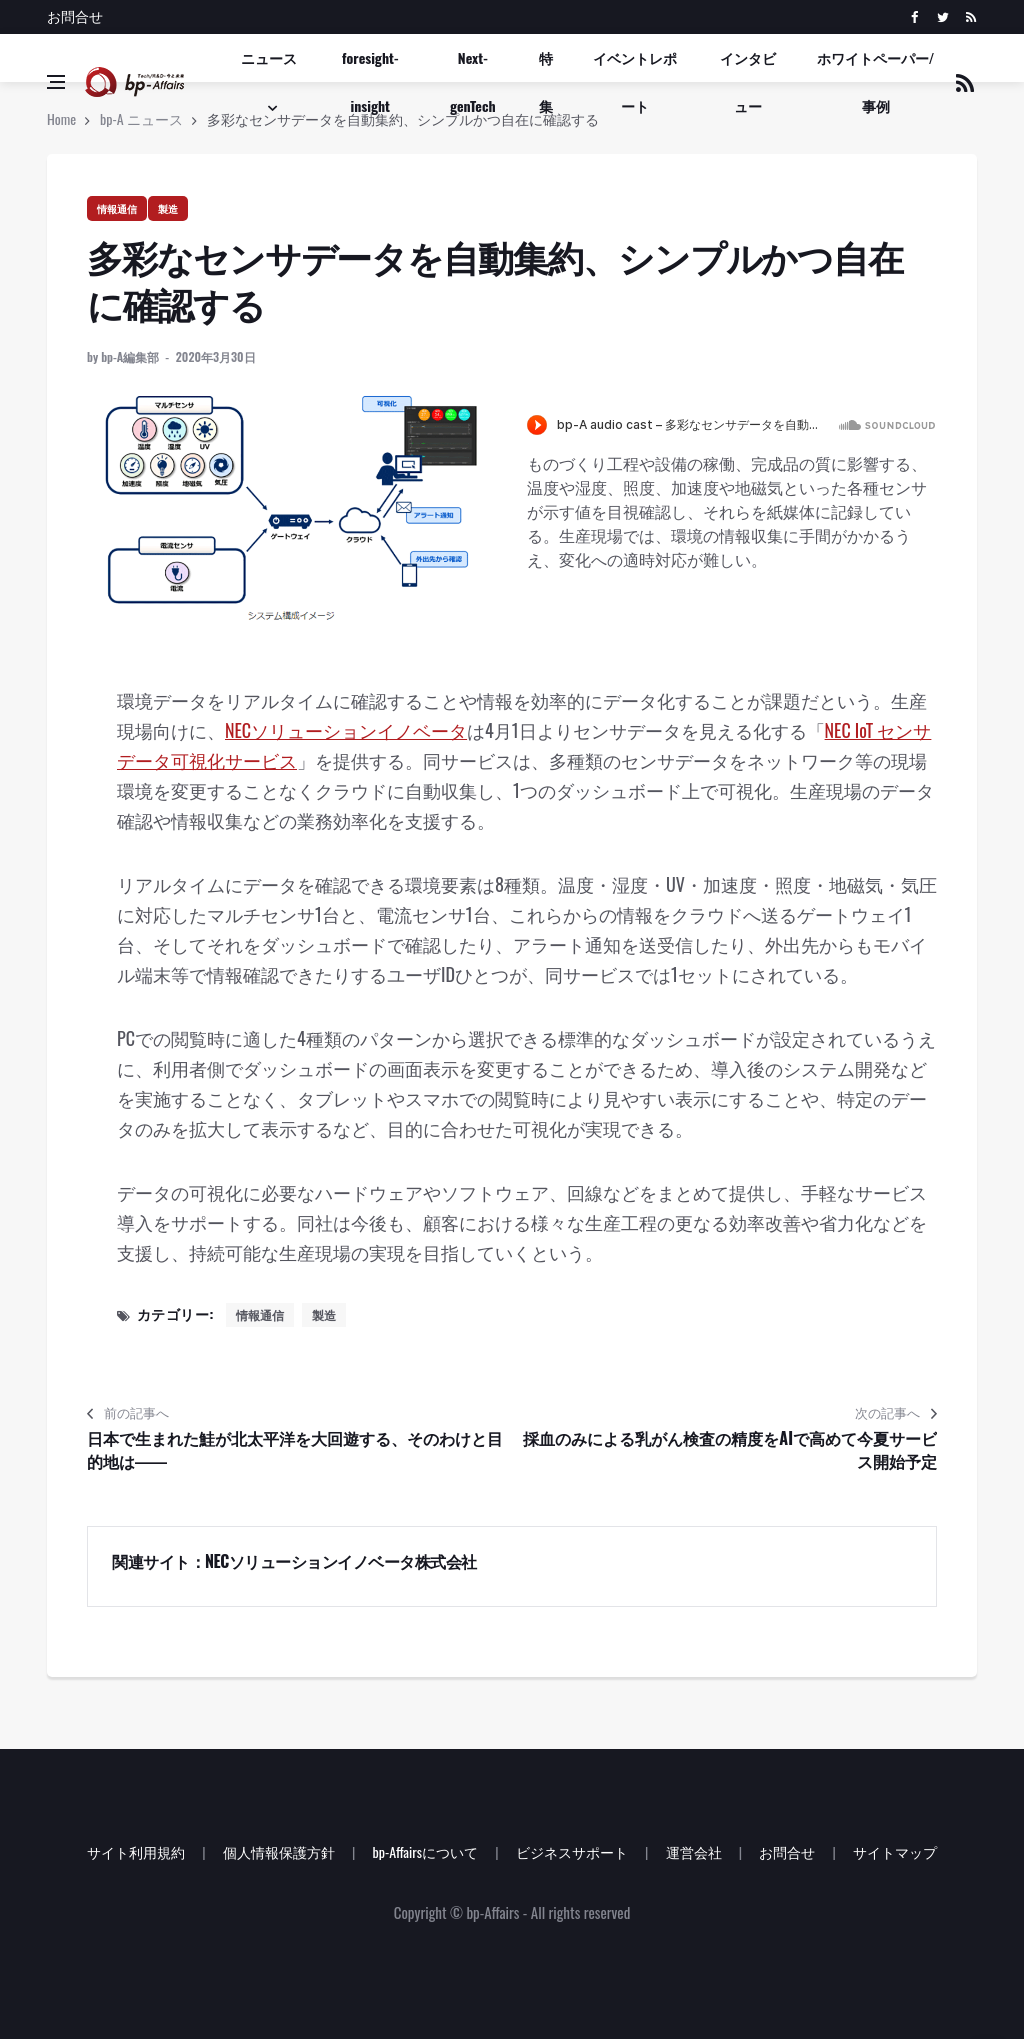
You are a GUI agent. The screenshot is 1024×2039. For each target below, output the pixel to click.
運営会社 (694, 1851)
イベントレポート (635, 81)
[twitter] (942, 17)
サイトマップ (895, 1851)
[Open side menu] (56, 82)
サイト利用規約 (136, 1851)
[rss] (970, 17)
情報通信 (117, 208)
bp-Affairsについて (425, 1851)
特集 (546, 81)
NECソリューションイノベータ (346, 730)
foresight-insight (370, 81)
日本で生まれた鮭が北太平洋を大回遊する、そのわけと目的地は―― (295, 1449)
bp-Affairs (492, 1912)
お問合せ (75, 15)
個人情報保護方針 (279, 1851)
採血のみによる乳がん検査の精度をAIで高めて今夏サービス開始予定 (730, 1449)
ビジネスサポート (572, 1851)
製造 (168, 208)
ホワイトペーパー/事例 (876, 81)
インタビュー (748, 81)
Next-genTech (473, 81)
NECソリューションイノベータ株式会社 (341, 1561)
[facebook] (914, 17)
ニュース (269, 57)
